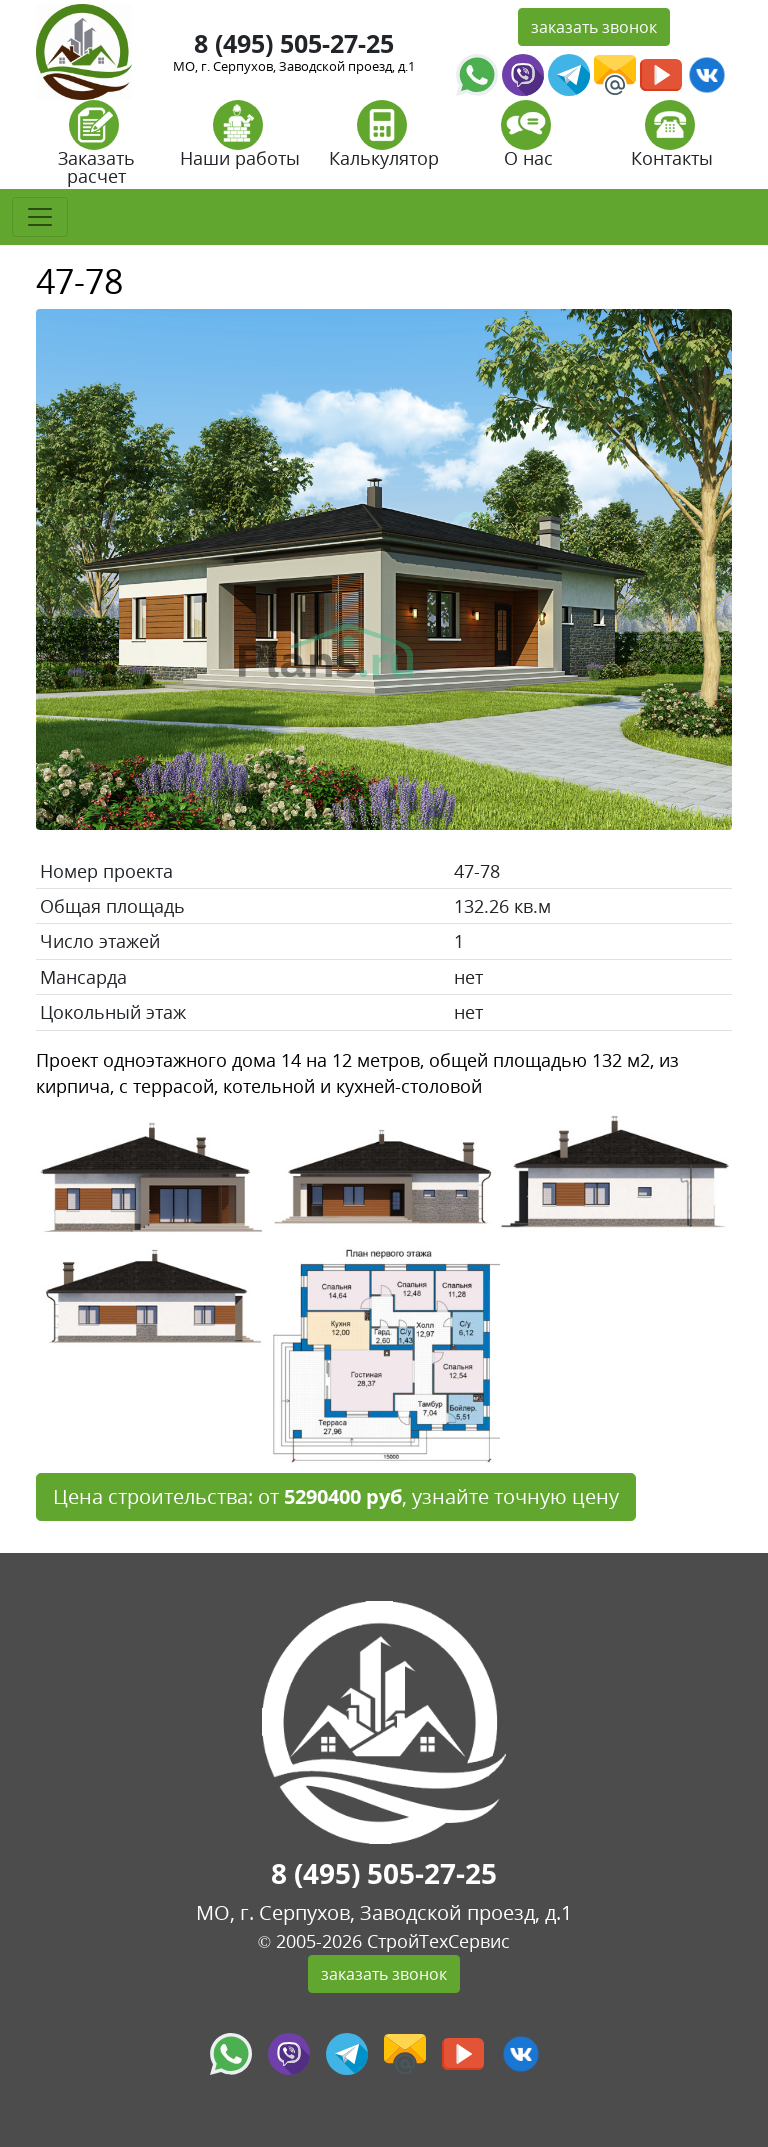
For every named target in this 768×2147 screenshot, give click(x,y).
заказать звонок (594, 27)
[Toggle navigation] (40, 217)
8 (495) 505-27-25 (294, 43)
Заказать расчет (96, 149)
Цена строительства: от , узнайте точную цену (336, 1496)
